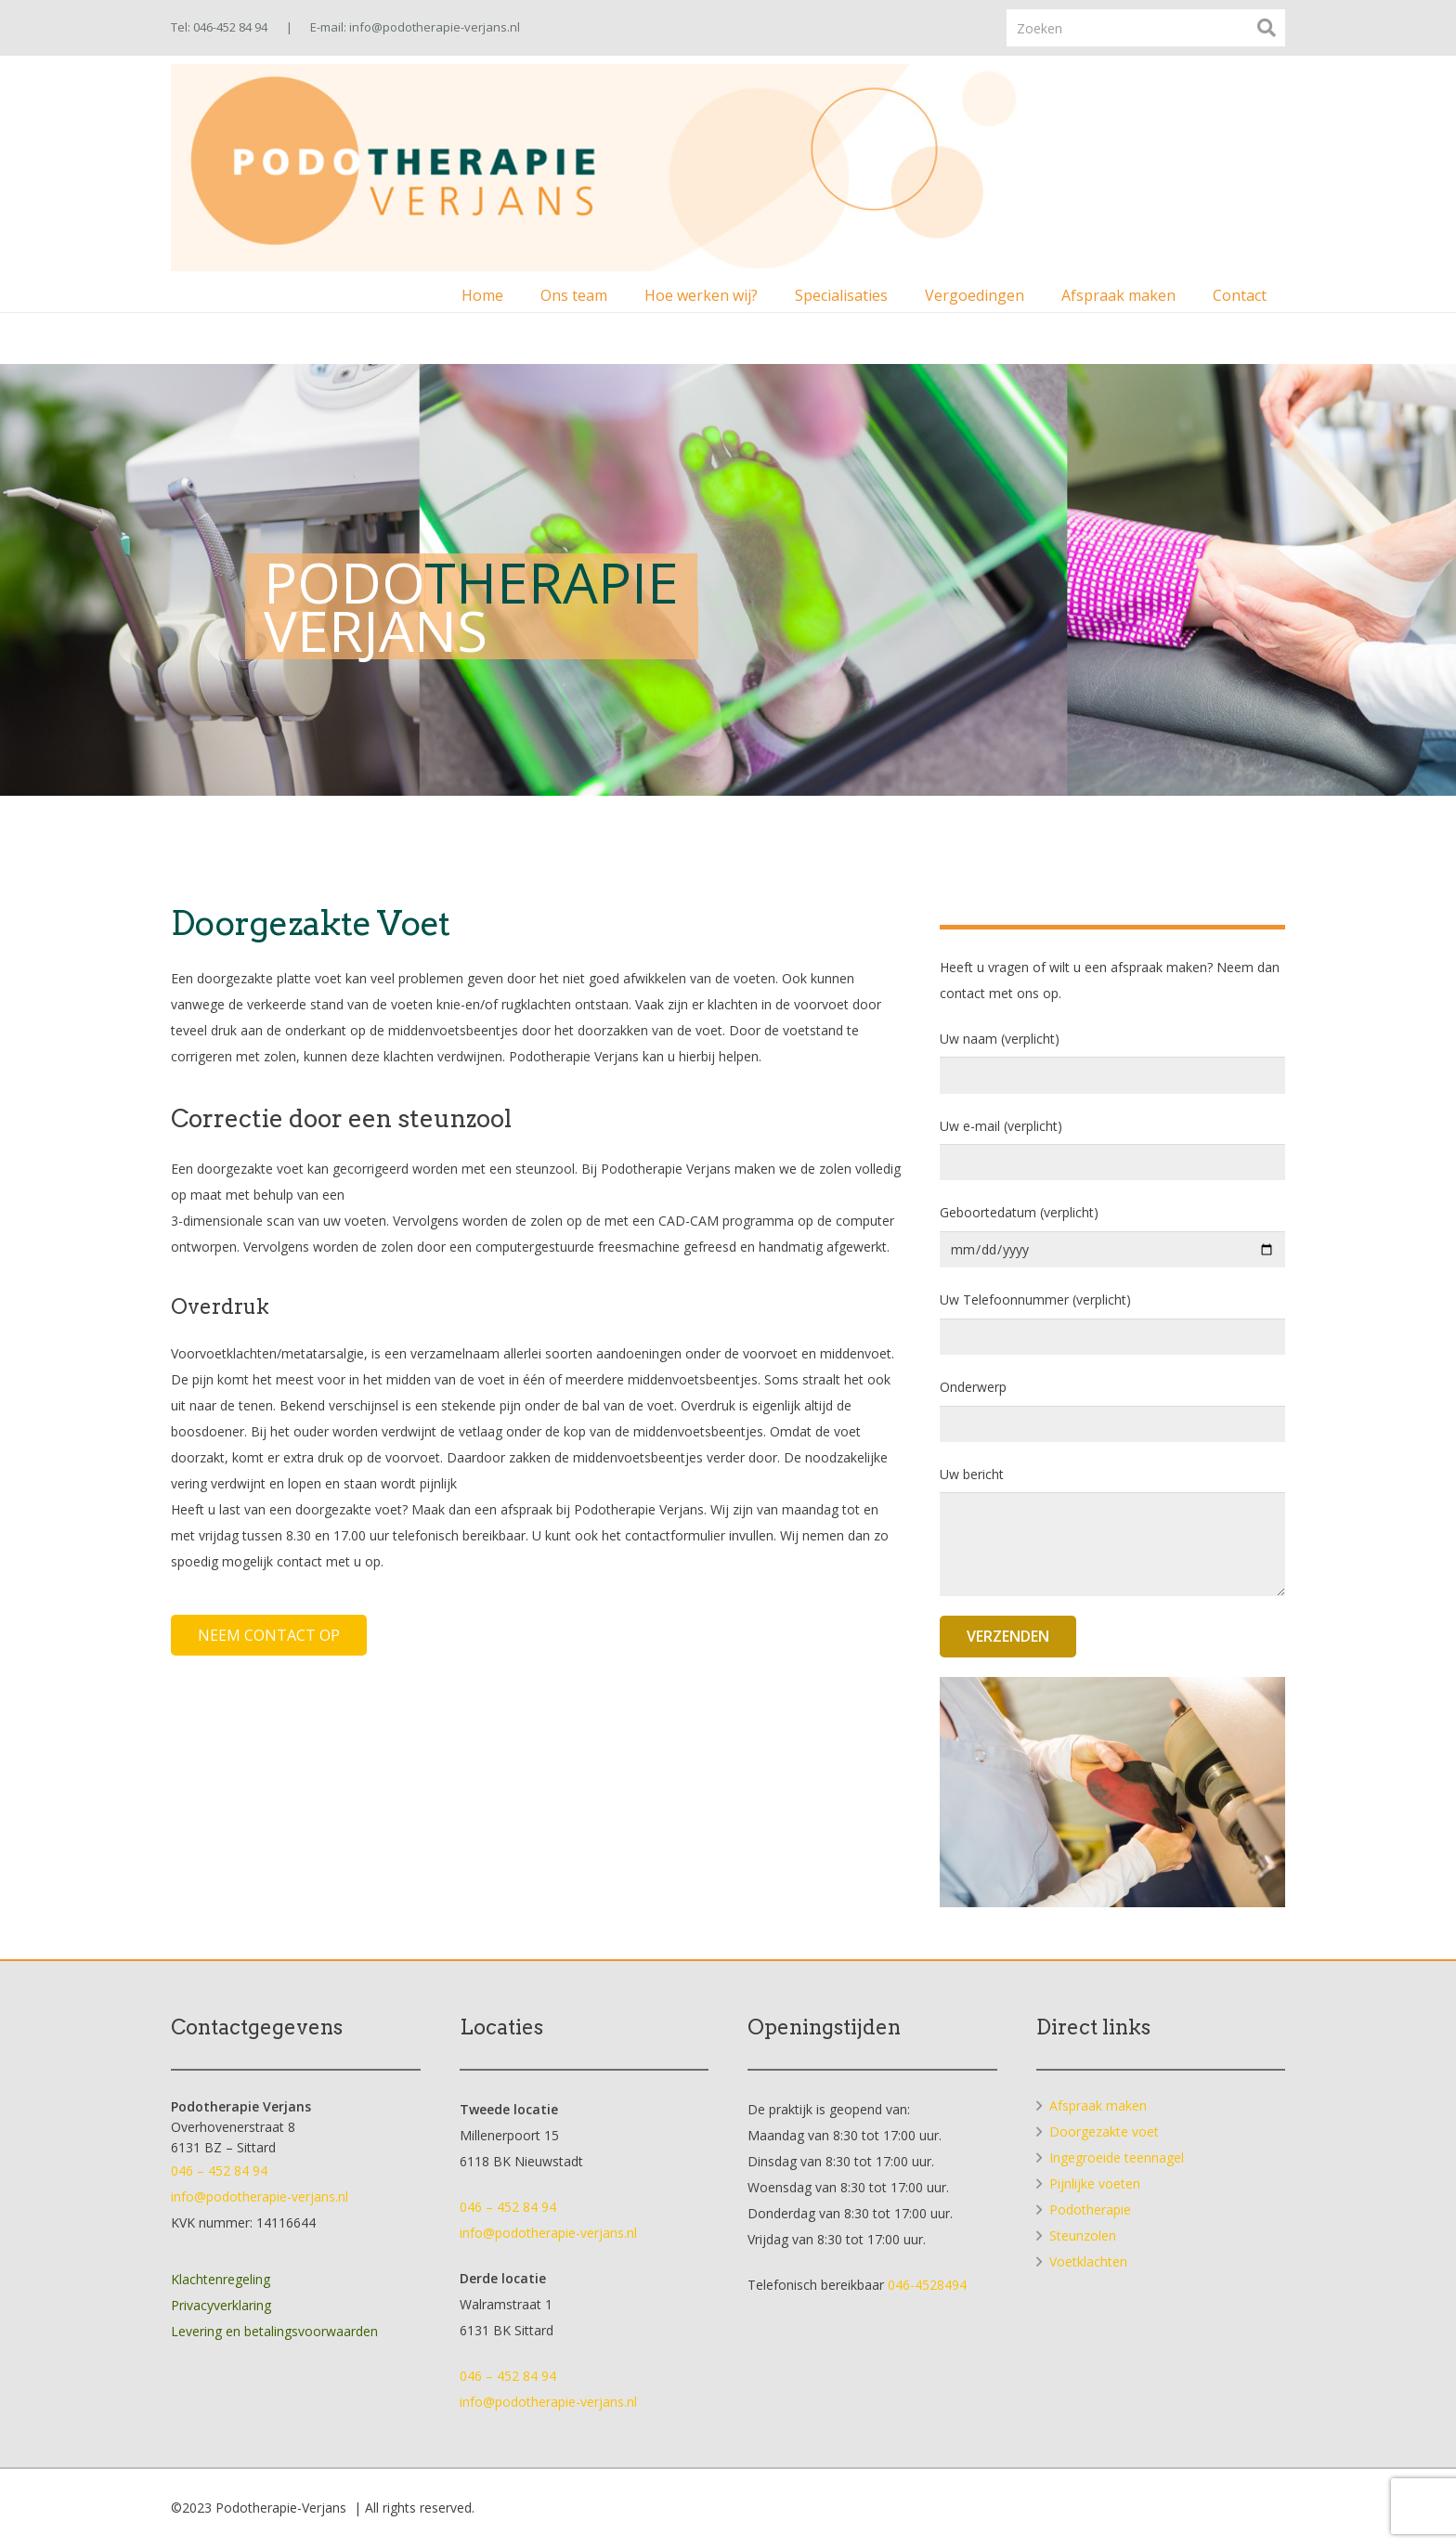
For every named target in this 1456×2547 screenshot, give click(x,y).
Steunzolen (1082, 2235)
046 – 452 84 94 (219, 2170)
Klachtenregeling (220, 2279)
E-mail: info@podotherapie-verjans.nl (415, 27)
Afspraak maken (1098, 2105)
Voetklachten (1088, 2261)
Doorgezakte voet (1104, 2131)
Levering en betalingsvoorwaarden (274, 2331)
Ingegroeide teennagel (1116, 2157)
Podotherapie (1090, 2209)
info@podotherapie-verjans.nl (259, 2196)
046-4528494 (927, 2285)
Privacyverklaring (221, 2305)
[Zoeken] (1146, 27)
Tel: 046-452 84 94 (219, 27)
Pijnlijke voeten (1094, 2183)
